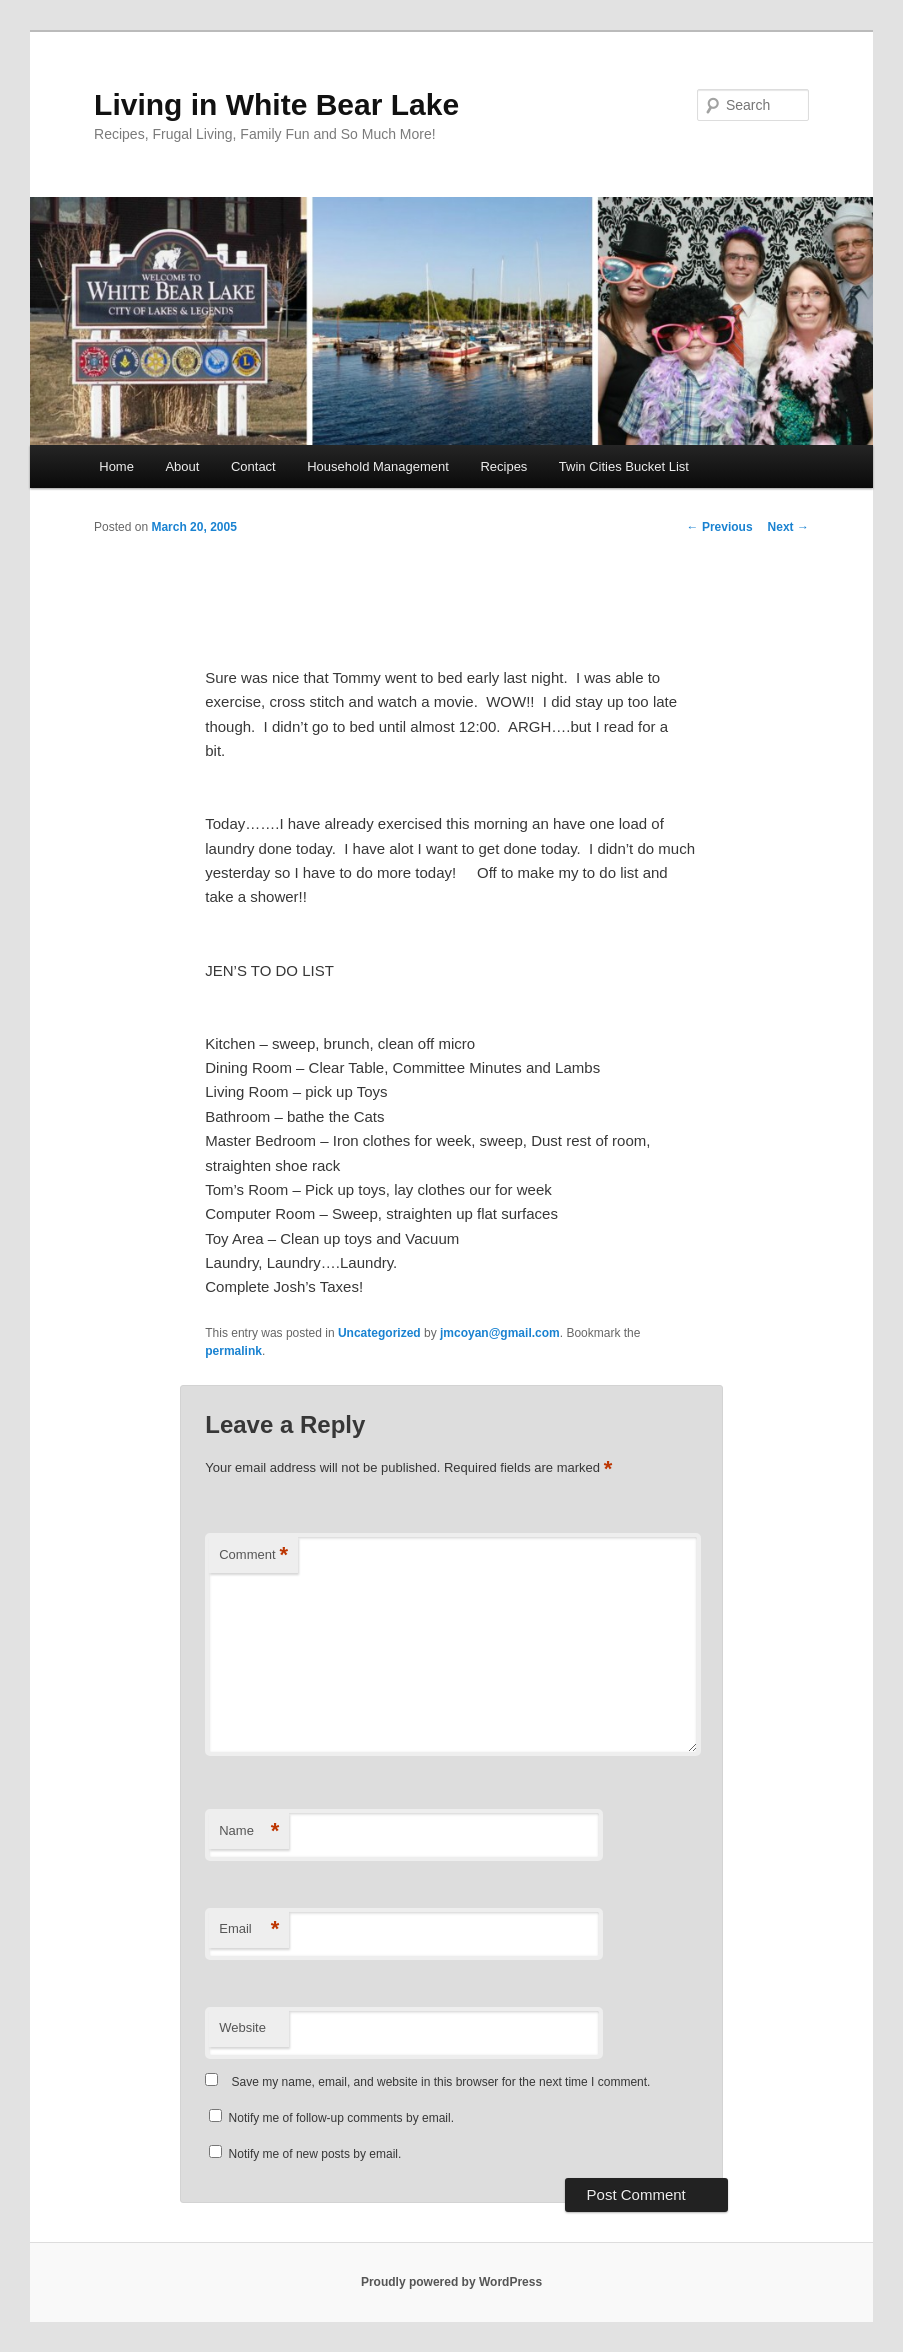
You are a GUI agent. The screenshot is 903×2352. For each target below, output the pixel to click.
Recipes (503, 466)
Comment (253, 1555)
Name (249, 1831)
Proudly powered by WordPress (451, 2282)
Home (116, 466)
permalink (233, 1351)
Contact (253, 466)
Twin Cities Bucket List (624, 466)
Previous (720, 527)
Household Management (378, 466)
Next (788, 527)
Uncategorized (379, 1333)
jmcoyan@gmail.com (500, 1333)
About (182, 466)
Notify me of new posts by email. (315, 2154)
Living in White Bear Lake (276, 104)
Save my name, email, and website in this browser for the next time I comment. (441, 2082)
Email (249, 1929)
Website (242, 2027)
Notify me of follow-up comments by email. (341, 2118)
